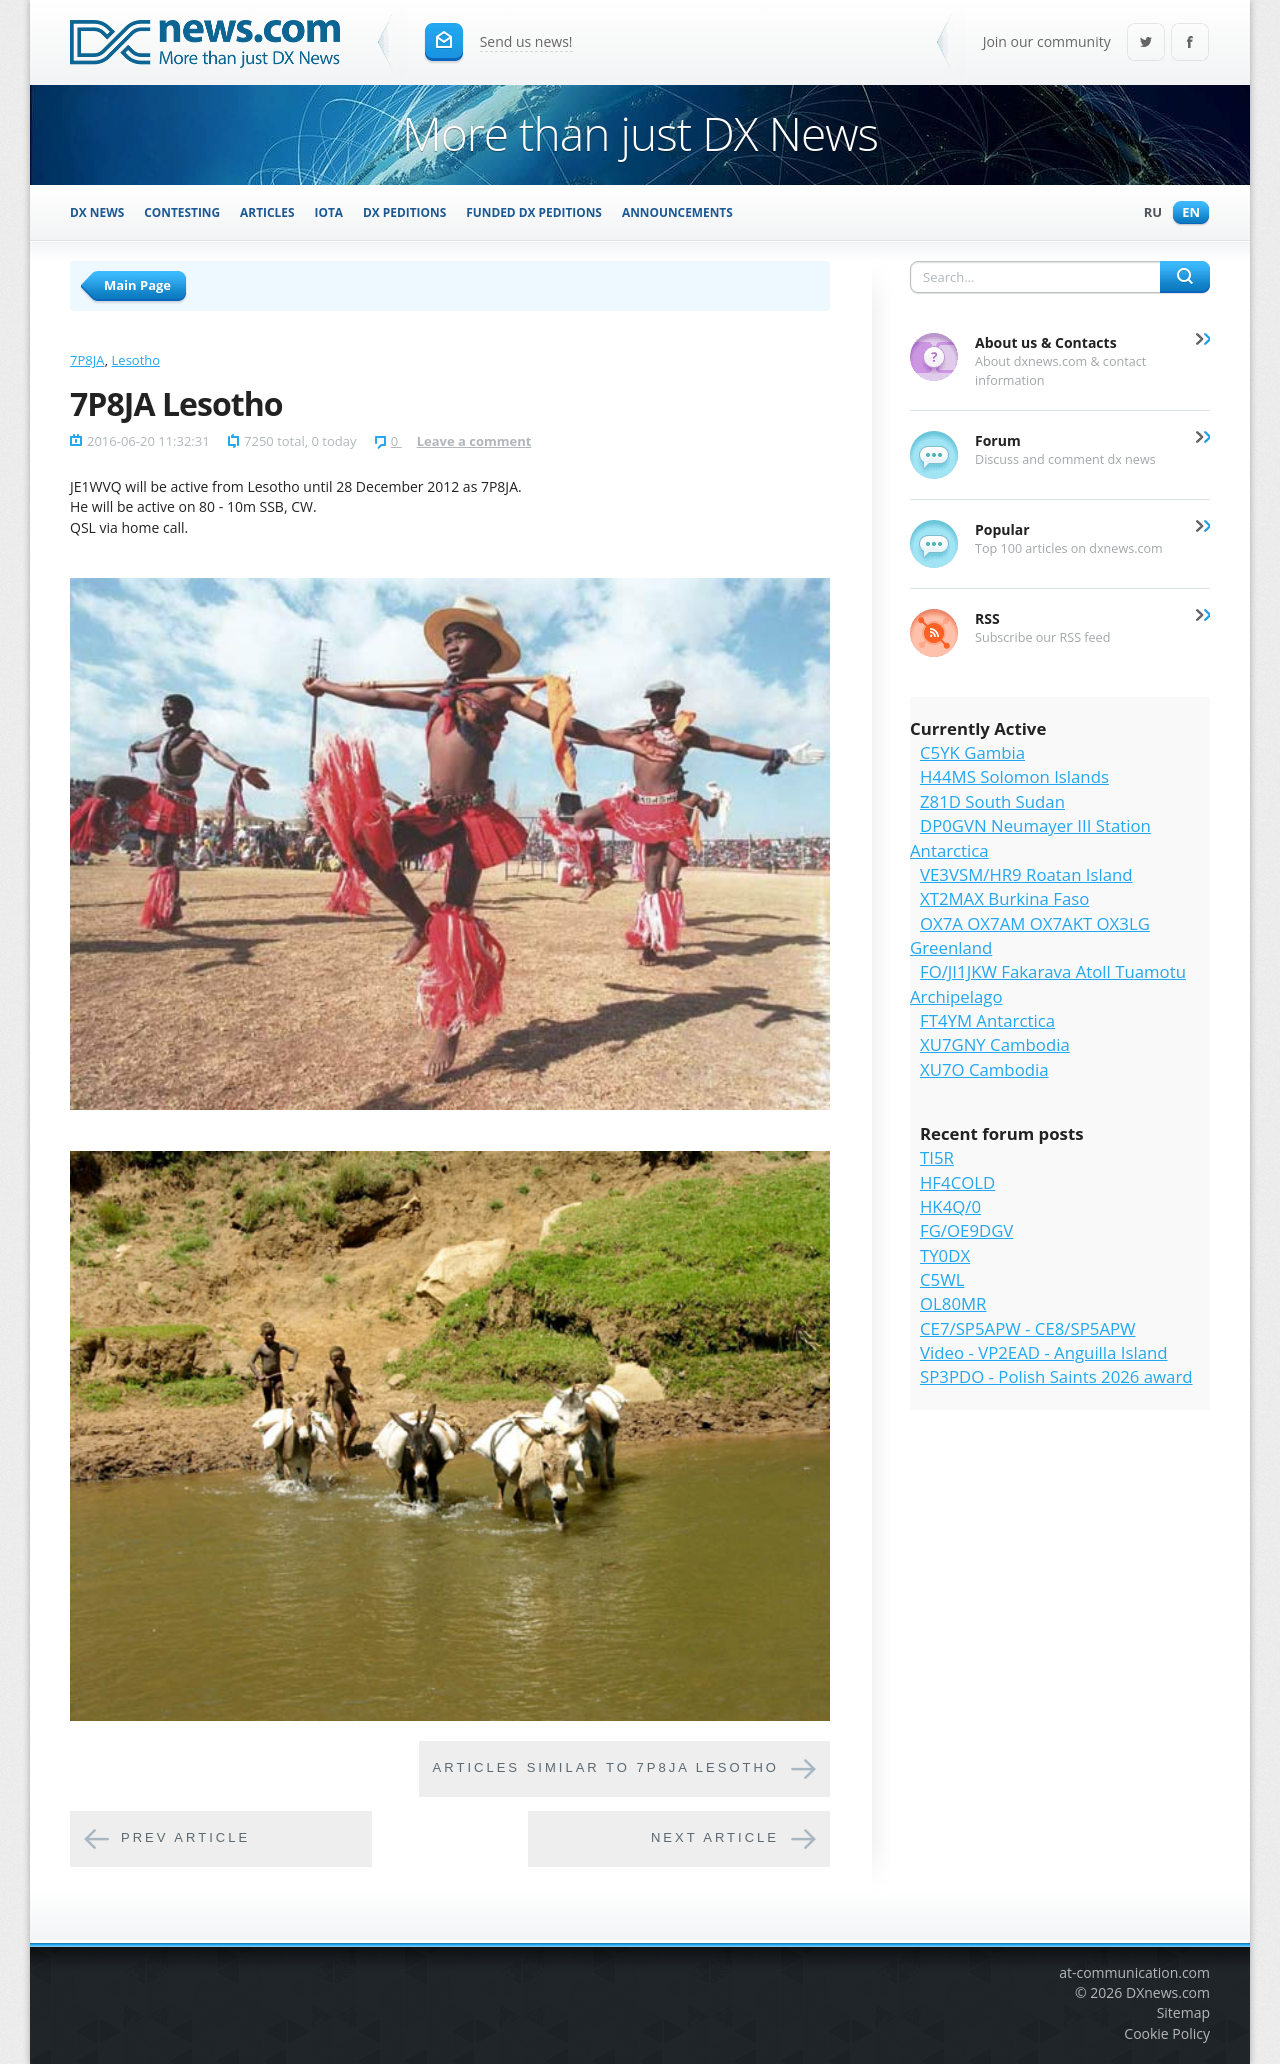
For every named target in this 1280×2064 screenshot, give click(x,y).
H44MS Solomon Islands (1014, 776)
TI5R (937, 1157)
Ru (1148, 213)
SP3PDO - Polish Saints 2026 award (1056, 1376)
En (1186, 213)
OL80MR (953, 1303)
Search (1185, 277)
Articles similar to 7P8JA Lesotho (606, 1767)
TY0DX (945, 1255)
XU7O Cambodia (984, 1069)
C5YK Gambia (972, 752)
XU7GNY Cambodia (995, 1044)
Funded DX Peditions (534, 212)
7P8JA (87, 360)
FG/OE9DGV (966, 1230)
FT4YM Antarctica (987, 1020)
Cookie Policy (1167, 2033)
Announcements (677, 212)
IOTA (329, 212)
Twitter (1146, 43)
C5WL (942, 1279)
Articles (267, 212)
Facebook (1190, 43)
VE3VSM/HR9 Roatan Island (1026, 874)
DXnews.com (1168, 1992)
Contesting (182, 212)
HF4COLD (957, 1182)
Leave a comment (474, 441)
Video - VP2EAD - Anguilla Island (1044, 1352)
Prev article (185, 1837)
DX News (97, 212)
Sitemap (1183, 2012)
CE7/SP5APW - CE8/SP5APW (1028, 1328)
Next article (715, 1837)
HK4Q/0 (950, 1206)
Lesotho (136, 360)
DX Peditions (404, 212)
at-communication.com (1134, 1972)
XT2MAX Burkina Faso (1004, 898)
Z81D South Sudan (992, 801)
